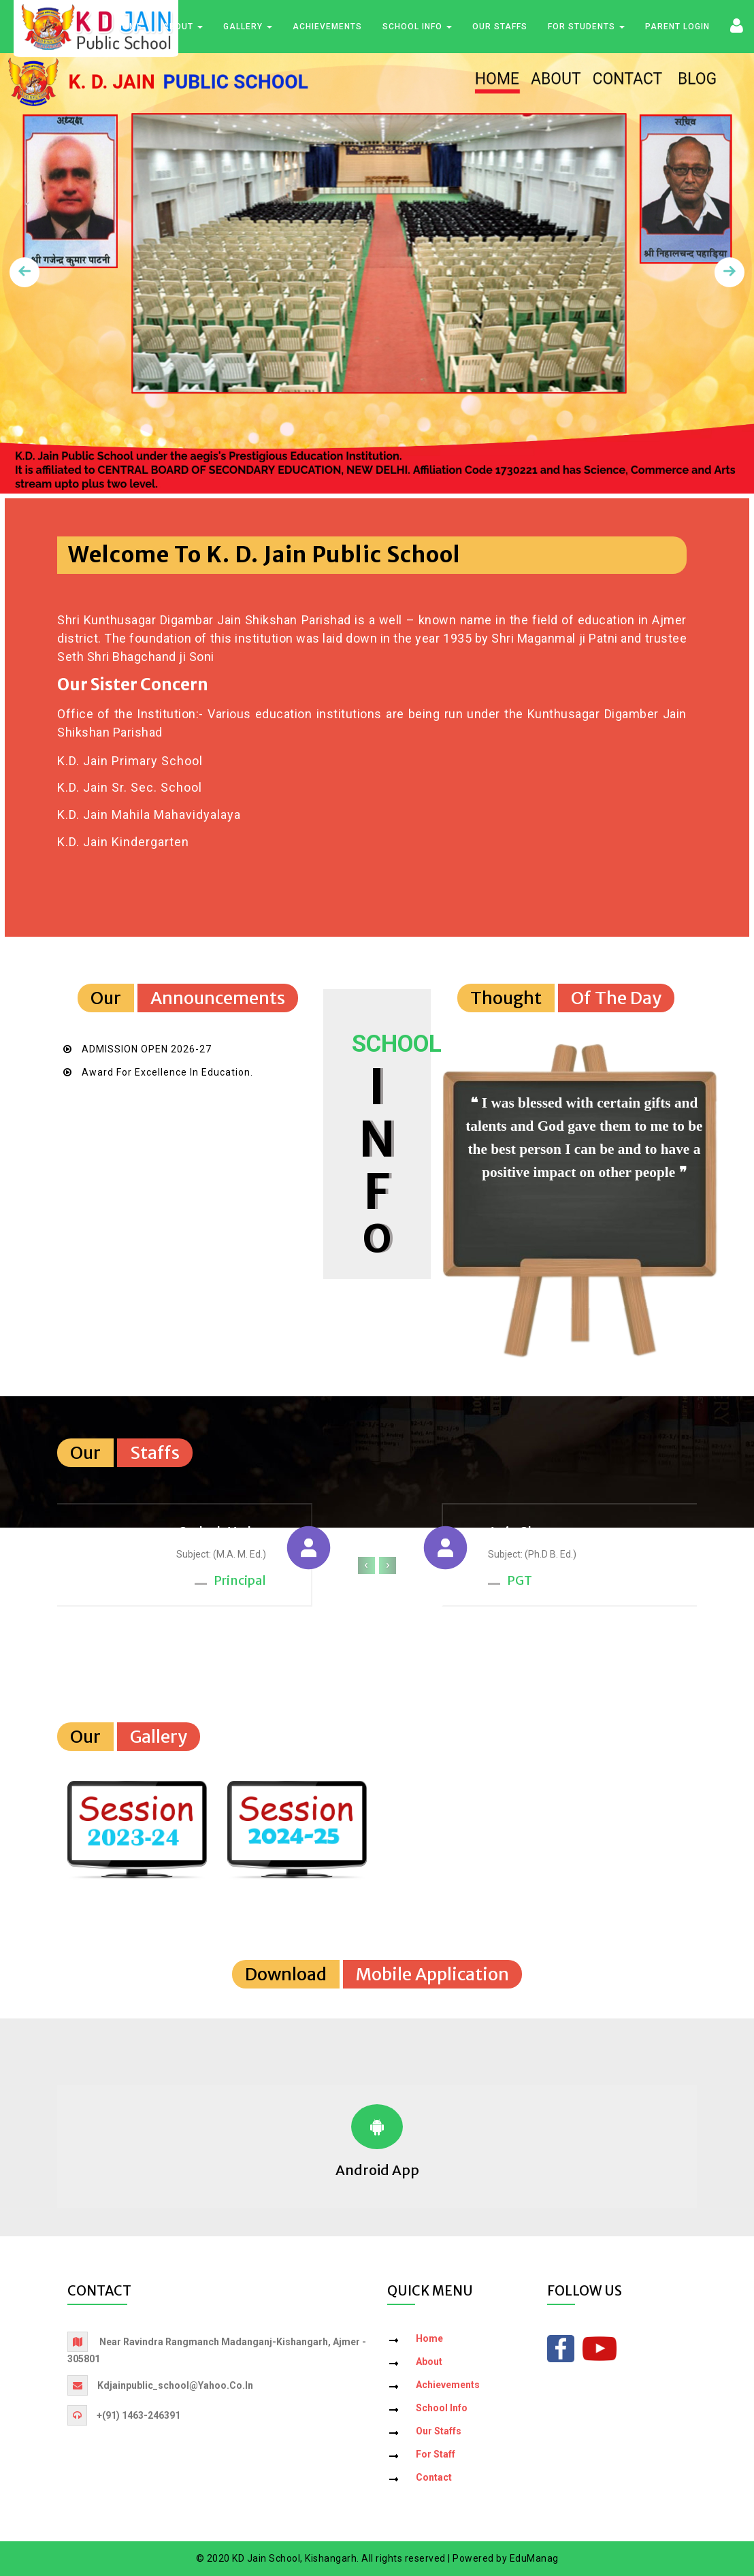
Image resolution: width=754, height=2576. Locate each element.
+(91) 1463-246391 (138, 2415)
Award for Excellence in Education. (167, 1072)
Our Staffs (499, 26)
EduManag (534, 2558)
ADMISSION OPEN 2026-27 (147, 1049)
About (183, 26)
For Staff (435, 2454)
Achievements (327, 26)
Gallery (247, 26)
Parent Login (677, 26)
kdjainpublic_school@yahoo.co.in (175, 2385)
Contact (434, 2477)
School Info (417, 26)
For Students (586, 26)
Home (129, 26)
